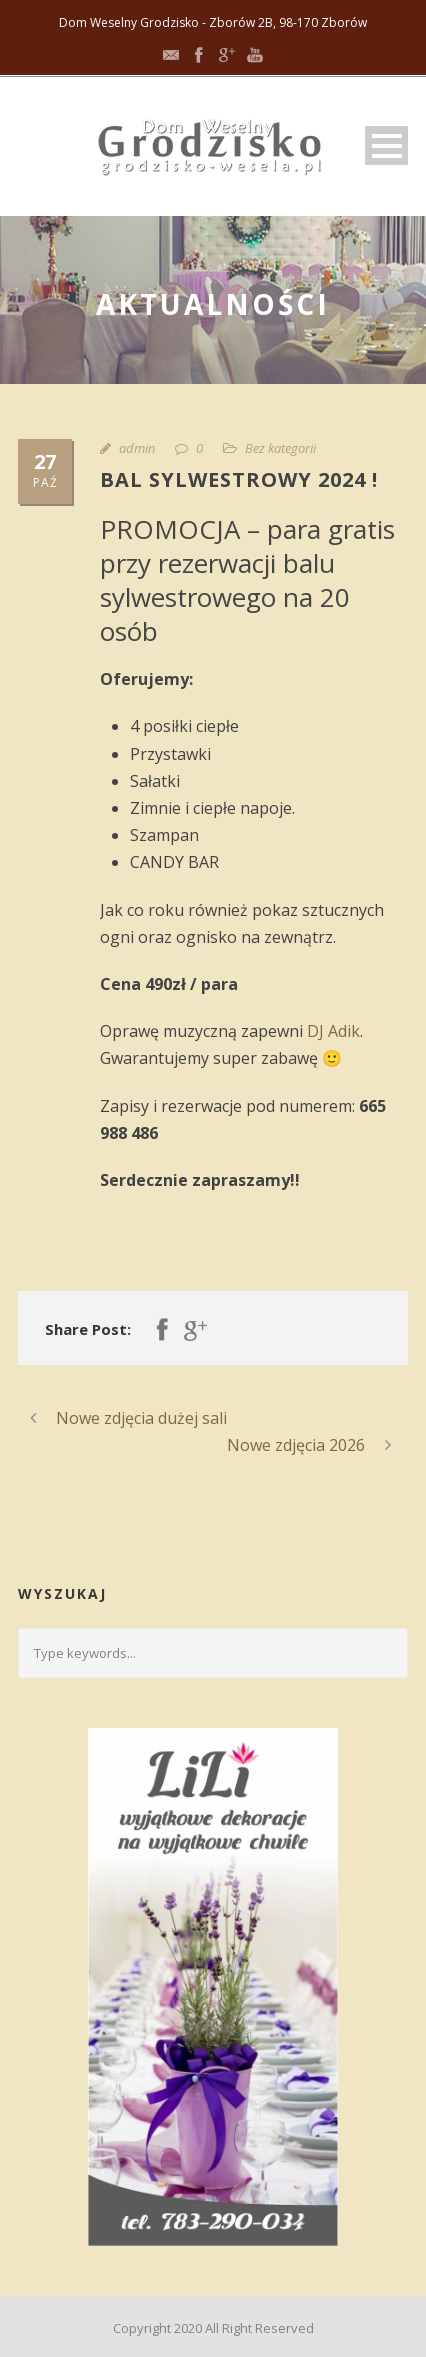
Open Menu (386, 145)
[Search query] (213, 1653)
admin (137, 448)
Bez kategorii (280, 448)
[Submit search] (385, 1653)
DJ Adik (333, 1031)
